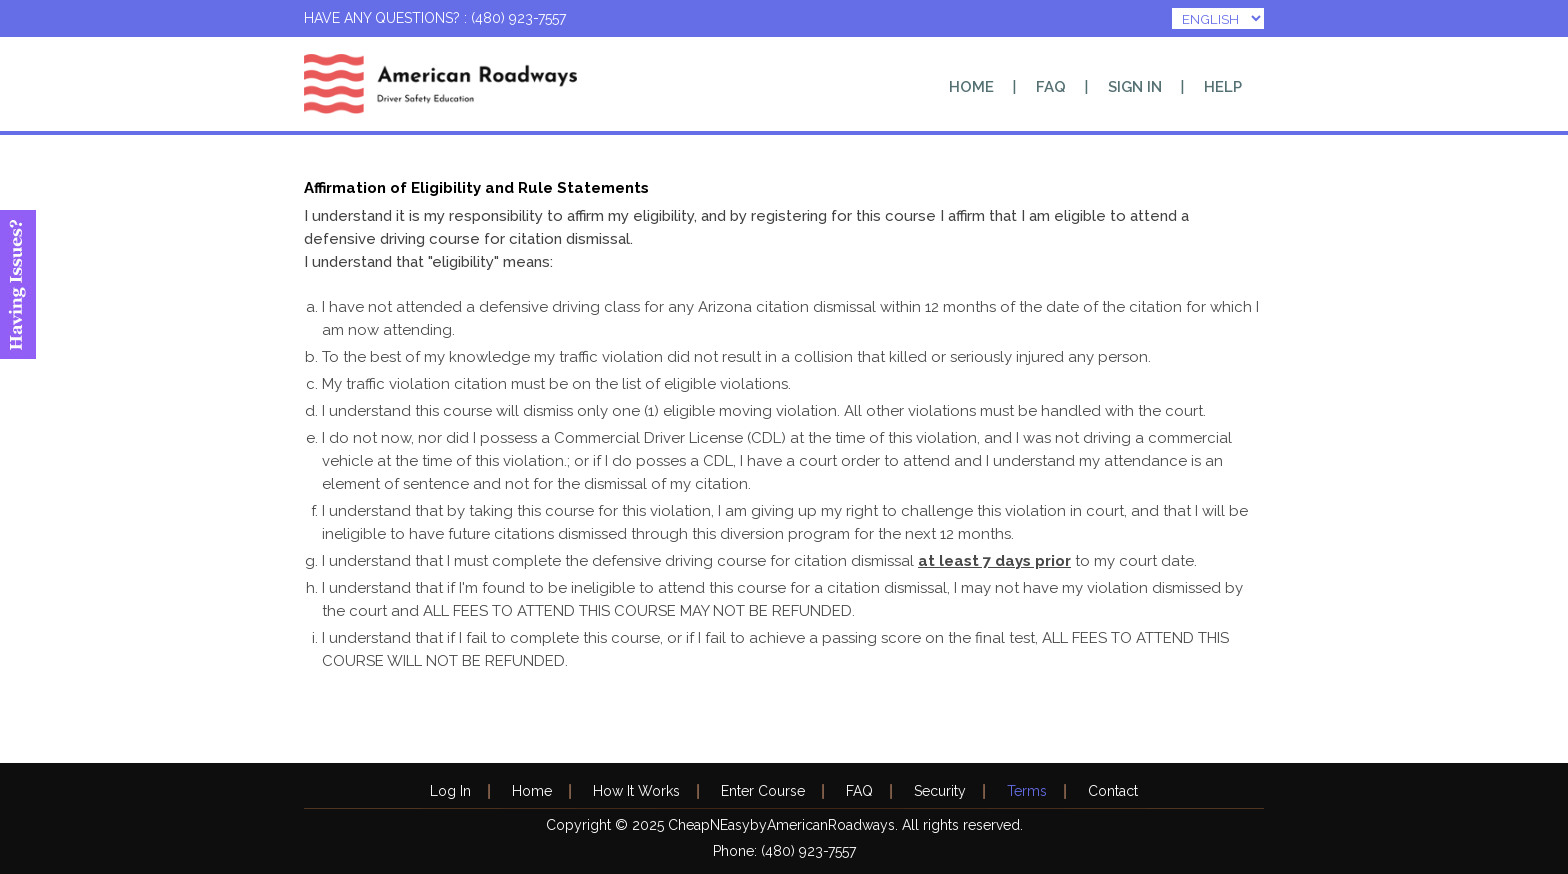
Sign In (1135, 87)
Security (940, 791)
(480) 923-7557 (808, 851)
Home (971, 87)
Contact (1113, 791)
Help (1223, 87)
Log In (450, 791)
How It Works (636, 791)
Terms (1027, 791)
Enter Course (763, 791)
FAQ (1051, 87)
